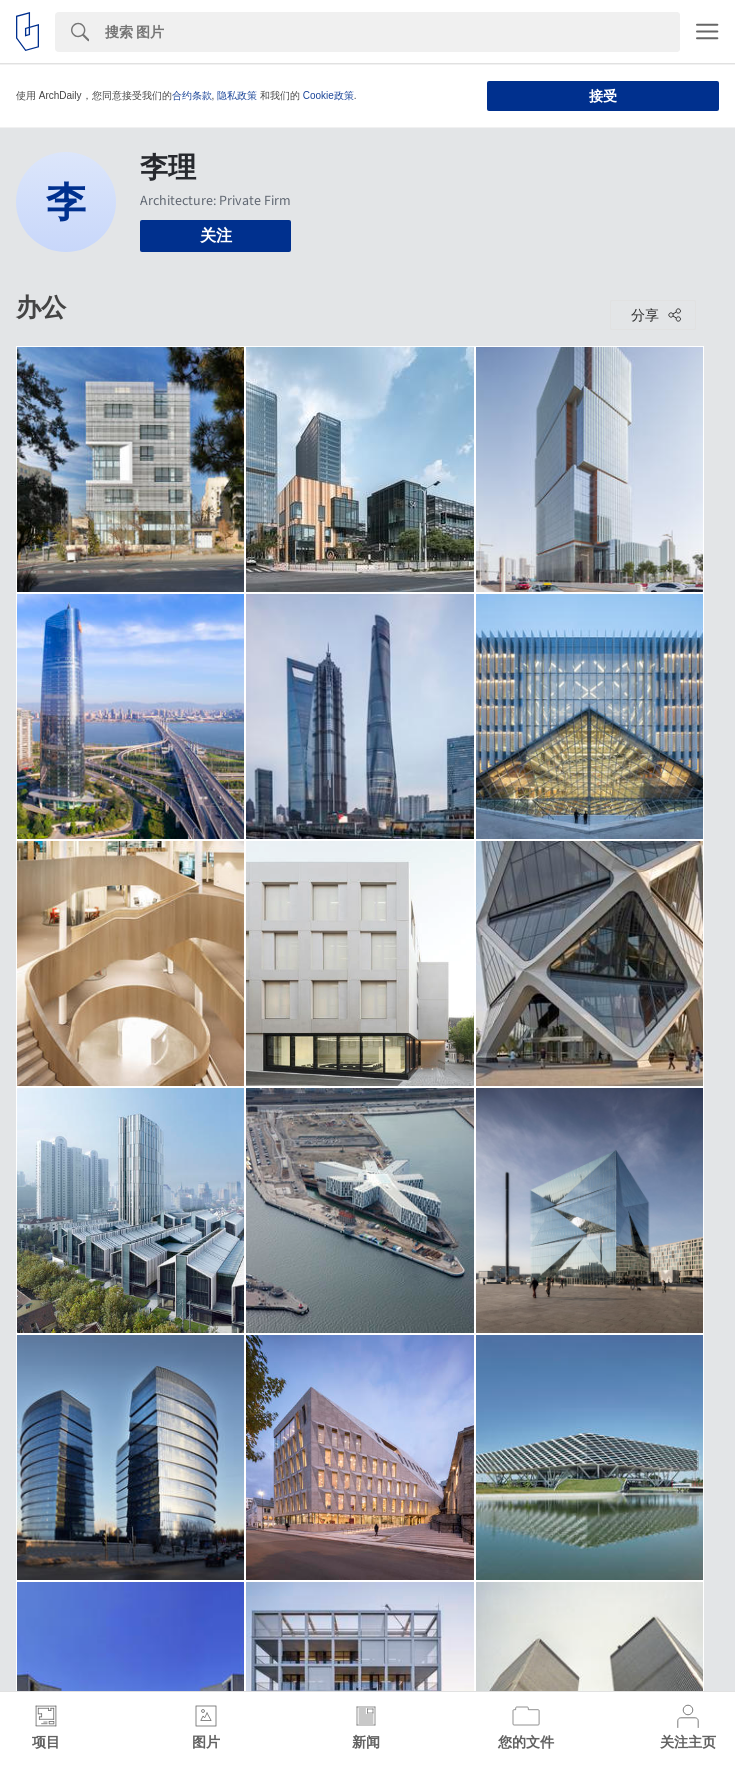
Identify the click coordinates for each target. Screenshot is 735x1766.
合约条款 (192, 95)
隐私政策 (237, 95)
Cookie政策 (328, 95)
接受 (603, 96)
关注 (216, 235)
